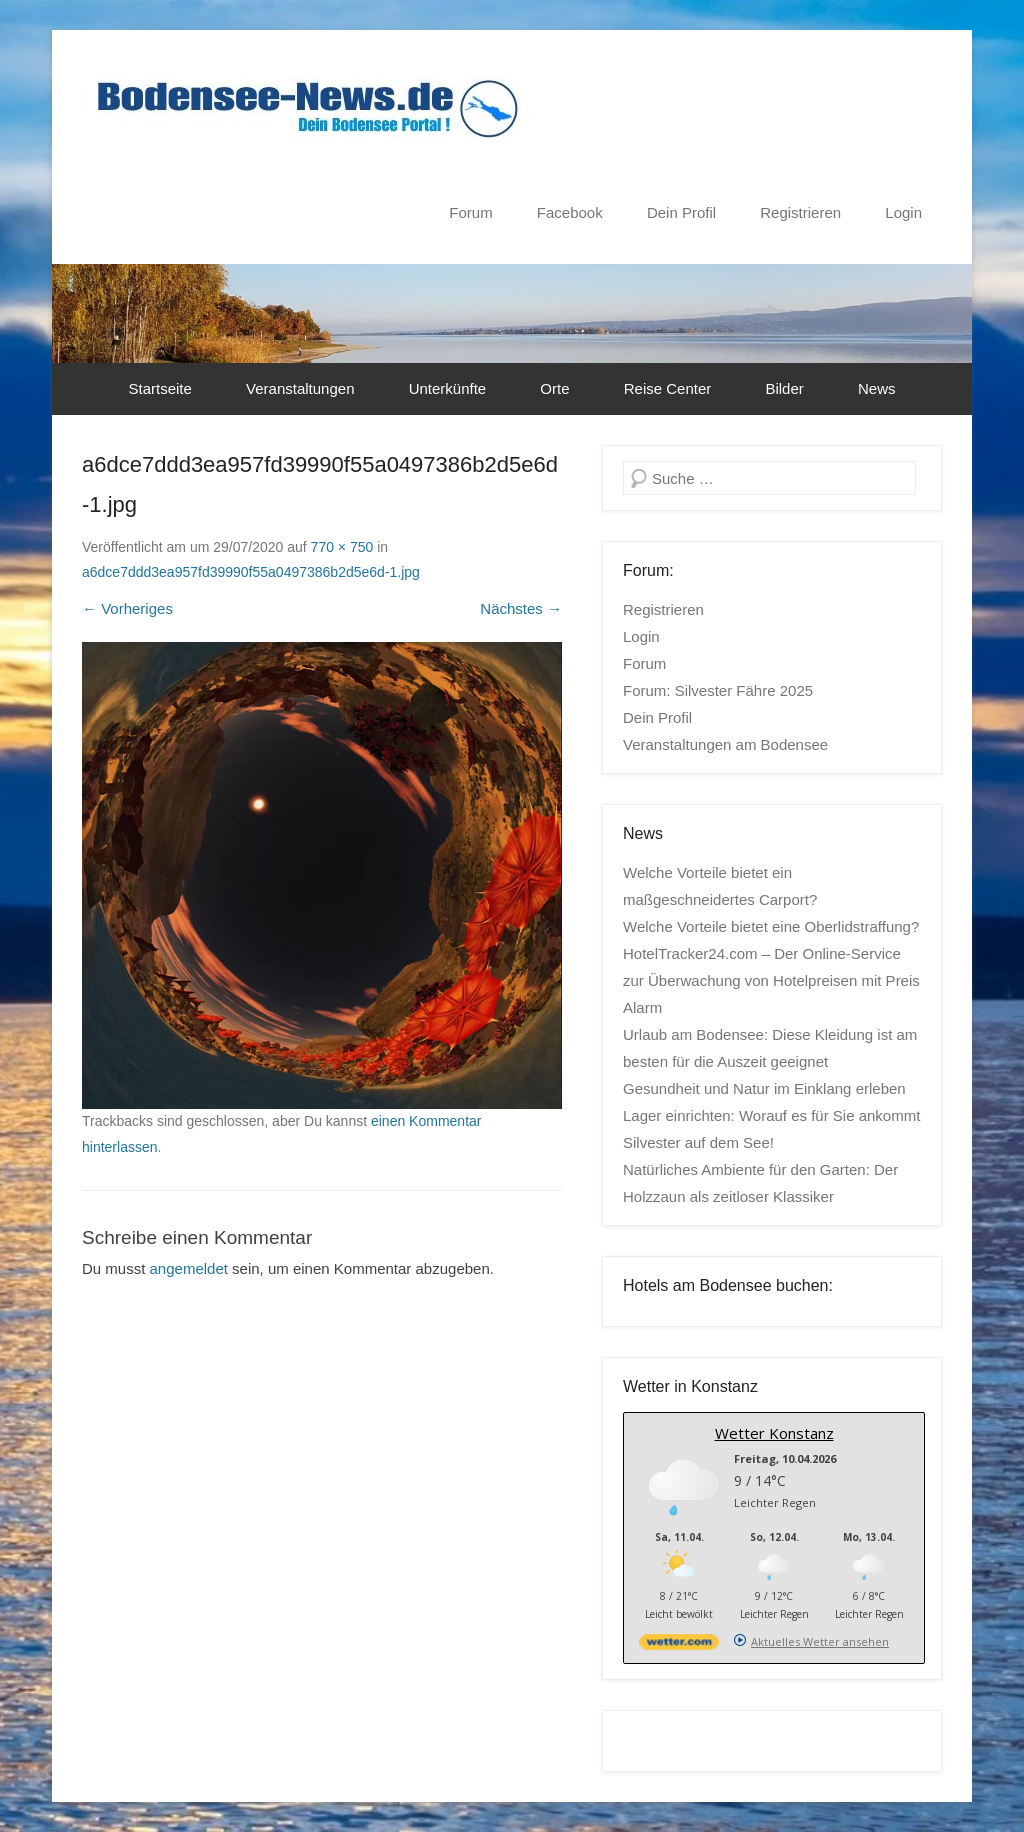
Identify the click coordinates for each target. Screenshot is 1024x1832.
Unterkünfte (448, 388)
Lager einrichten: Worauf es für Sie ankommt (771, 1115)
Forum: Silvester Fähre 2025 (718, 690)
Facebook (570, 212)
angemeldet (189, 1268)
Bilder (784, 388)
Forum (470, 212)
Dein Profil (681, 212)
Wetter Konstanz (774, 1433)
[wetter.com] (679, 1645)
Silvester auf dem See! (698, 1142)
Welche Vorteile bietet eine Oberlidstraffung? (771, 926)
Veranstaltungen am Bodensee (725, 744)
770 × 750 (342, 547)
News (877, 388)
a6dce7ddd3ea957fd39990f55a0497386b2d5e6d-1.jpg (251, 572)
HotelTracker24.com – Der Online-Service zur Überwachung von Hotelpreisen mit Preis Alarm (771, 980)
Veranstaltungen (300, 388)
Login (903, 212)
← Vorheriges (127, 608)
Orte (554, 388)
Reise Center (668, 388)
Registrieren (800, 212)
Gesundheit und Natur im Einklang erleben (764, 1088)
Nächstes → (521, 608)
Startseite (160, 388)
